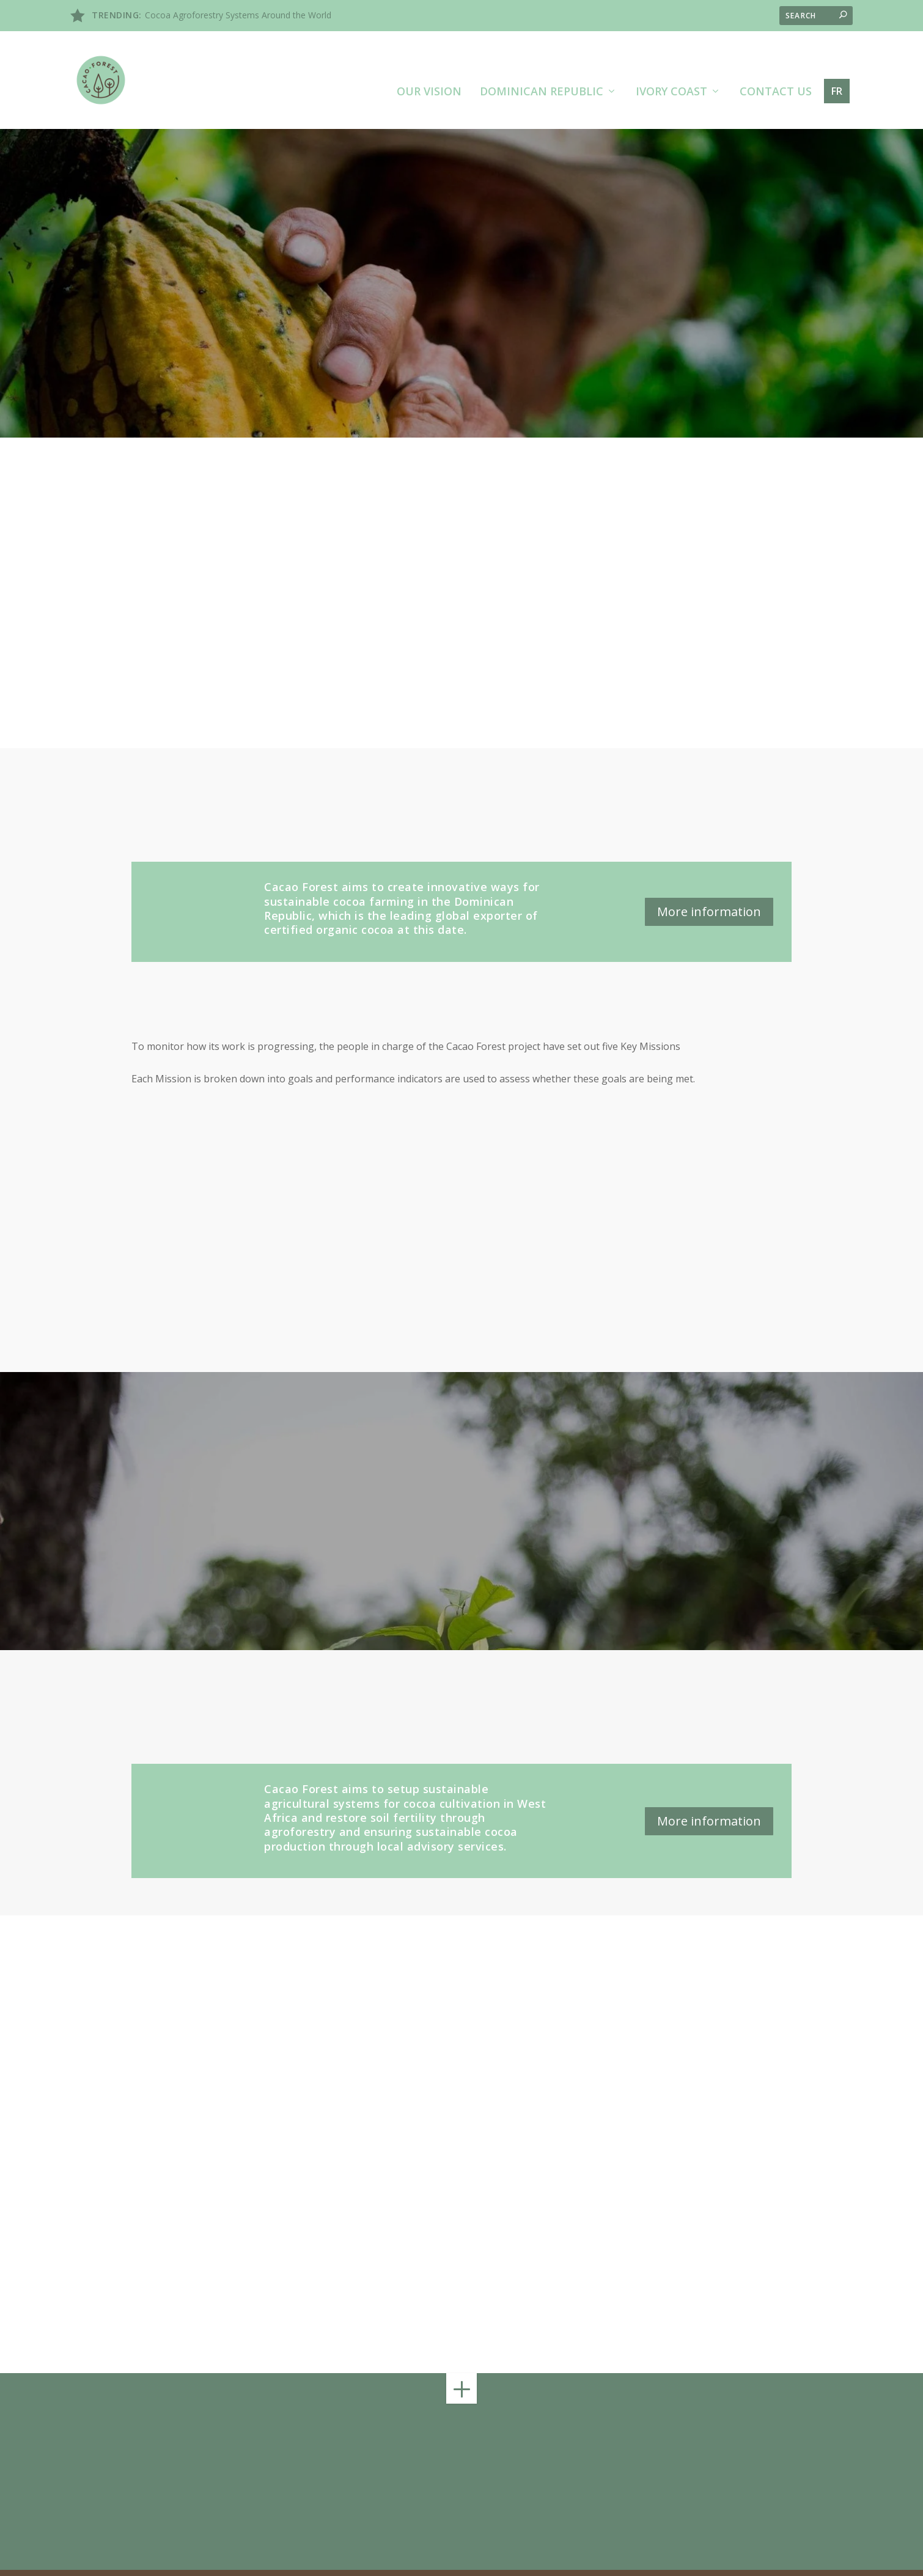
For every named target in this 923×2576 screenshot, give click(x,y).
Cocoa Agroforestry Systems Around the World (238, 15)
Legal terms (712, 2557)
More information (709, 881)
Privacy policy (771, 2557)
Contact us (776, 62)
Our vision (429, 62)
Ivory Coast (671, 62)
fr (836, 60)
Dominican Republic (541, 62)
